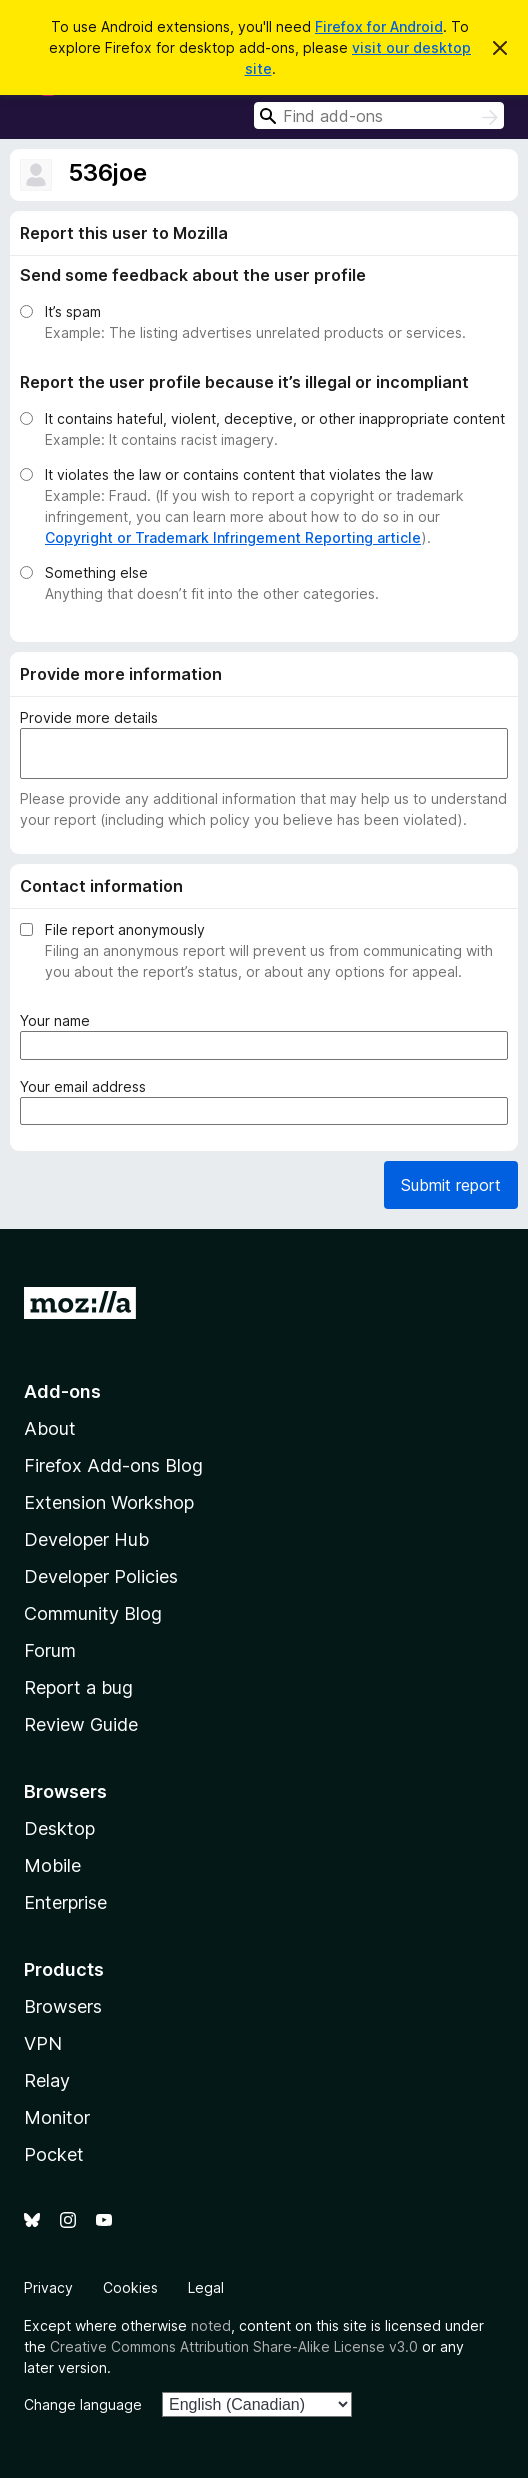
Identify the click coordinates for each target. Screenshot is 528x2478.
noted (211, 2325)
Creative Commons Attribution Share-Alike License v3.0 (234, 2346)
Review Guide (81, 1724)
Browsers (63, 2006)
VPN (43, 2043)
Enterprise (65, 1902)
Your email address (87, 1086)
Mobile (52, 1865)
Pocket (54, 2154)
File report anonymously (125, 929)
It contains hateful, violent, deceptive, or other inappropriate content (275, 418)
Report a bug (78, 1687)
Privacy (48, 2287)
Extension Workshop (109, 1502)
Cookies (130, 2287)
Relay (47, 2080)
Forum (50, 1650)
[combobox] (379, 115)
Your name (59, 1020)
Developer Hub (86, 1539)
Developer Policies (101, 1576)
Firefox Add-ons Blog (113, 1465)
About (50, 1428)
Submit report (451, 1185)
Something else (96, 572)
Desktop (59, 1828)
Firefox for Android (379, 26)
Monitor (57, 2117)
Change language (83, 2404)
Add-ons (62, 1391)
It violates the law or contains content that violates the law (239, 474)
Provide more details (89, 717)
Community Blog (93, 1613)
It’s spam (73, 311)
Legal (206, 2287)
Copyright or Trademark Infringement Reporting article (233, 537)
